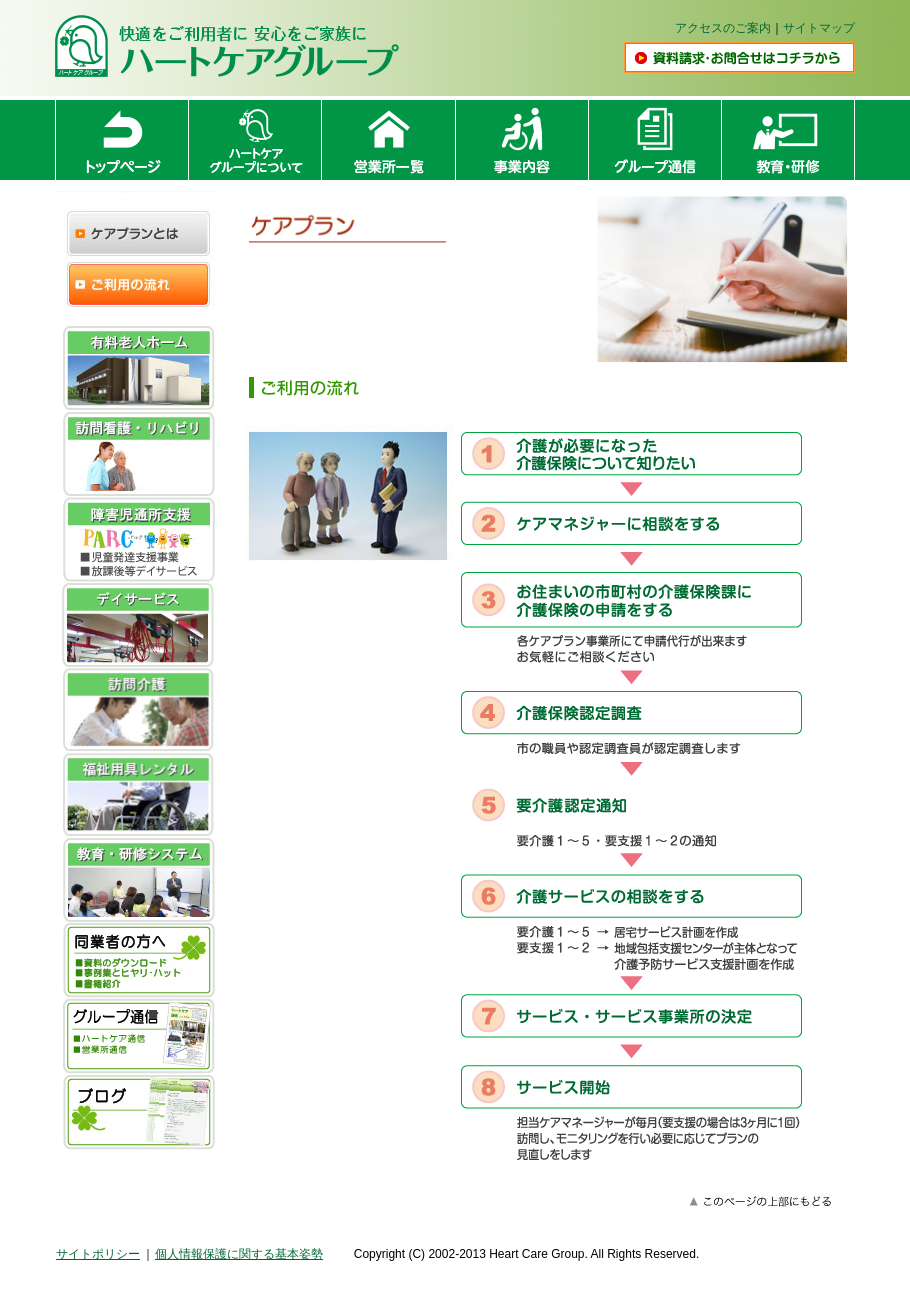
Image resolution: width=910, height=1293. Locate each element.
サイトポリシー (98, 1254)
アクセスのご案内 (723, 28)
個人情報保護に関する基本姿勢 (239, 1254)
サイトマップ (819, 28)
